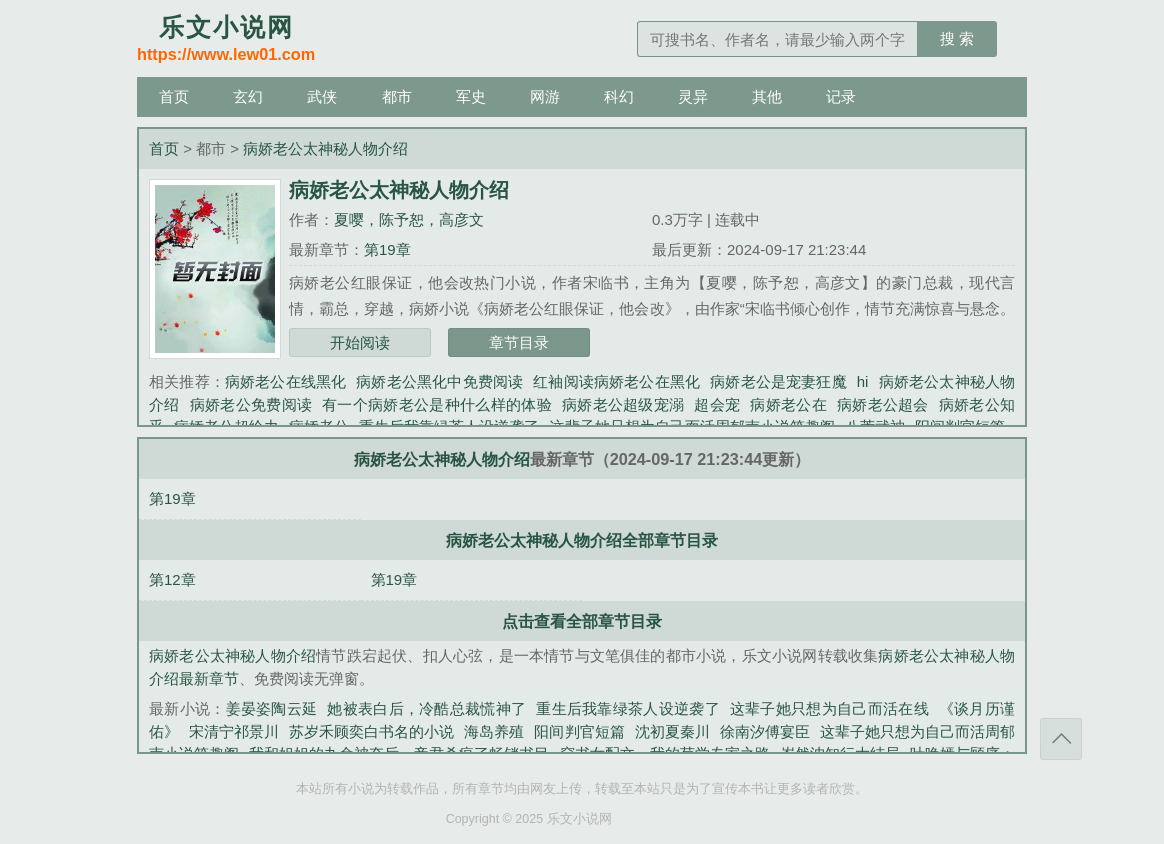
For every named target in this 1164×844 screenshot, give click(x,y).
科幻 (619, 96)
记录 (841, 96)
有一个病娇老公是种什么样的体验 (437, 404)
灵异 (693, 96)
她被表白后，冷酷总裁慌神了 (426, 708)
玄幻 (248, 96)
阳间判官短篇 (579, 731)
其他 (767, 96)
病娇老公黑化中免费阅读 (439, 381)
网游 (545, 96)
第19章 (387, 249)
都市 (397, 96)
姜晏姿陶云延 (272, 708)
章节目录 (519, 342)
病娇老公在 (788, 404)
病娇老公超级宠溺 (623, 404)
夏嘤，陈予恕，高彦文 (409, 219)
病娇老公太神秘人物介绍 (325, 148)
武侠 (322, 96)
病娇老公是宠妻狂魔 (778, 381)
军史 (471, 96)
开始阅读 (360, 342)
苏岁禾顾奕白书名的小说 (371, 731)
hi (863, 381)
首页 (174, 96)
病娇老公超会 (883, 404)
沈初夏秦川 (672, 731)
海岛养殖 (494, 731)
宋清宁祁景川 (234, 731)
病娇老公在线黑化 (285, 381)
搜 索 (957, 38)
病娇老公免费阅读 (251, 404)
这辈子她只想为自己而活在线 (829, 708)
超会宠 (717, 404)
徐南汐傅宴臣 (765, 731)
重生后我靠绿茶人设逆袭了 (628, 708)
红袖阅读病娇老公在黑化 (616, 381)
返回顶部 (1061, 739)
